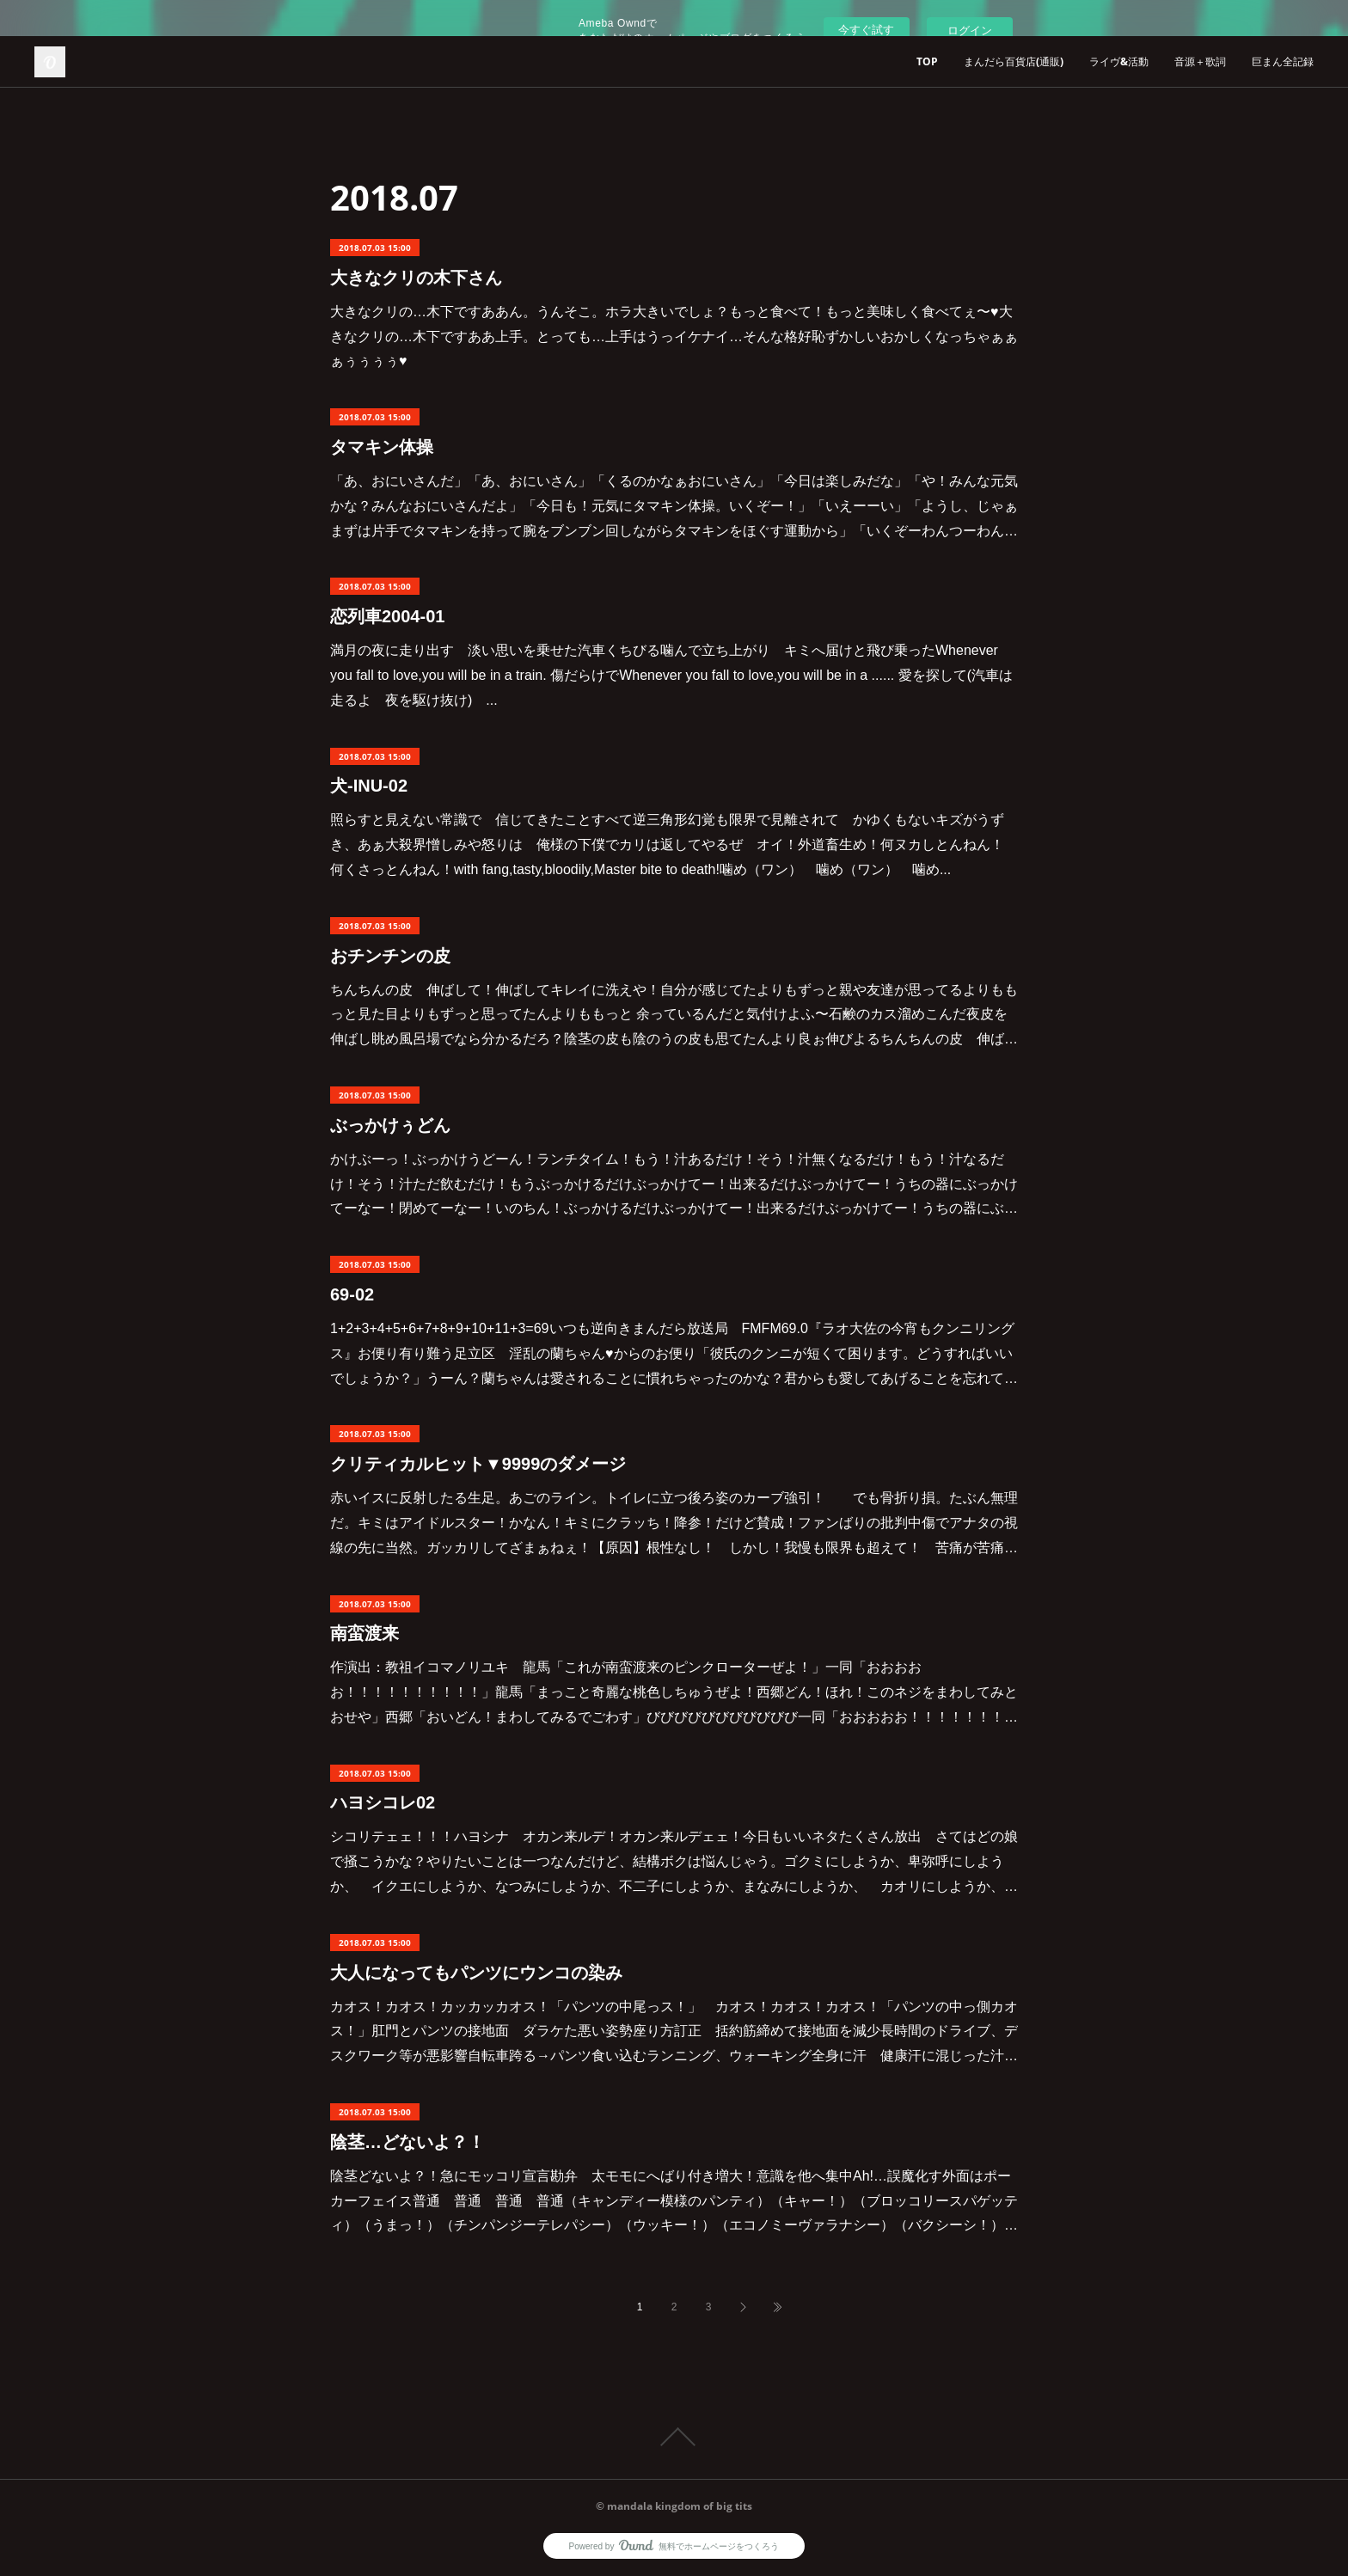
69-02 (352, 1294)
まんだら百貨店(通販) (1013, 61)
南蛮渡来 (364, 1633)
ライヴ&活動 (1119, 61)
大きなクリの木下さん (416, 277)
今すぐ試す (866, 29)
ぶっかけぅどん (390, 1125)
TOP (927, 61)
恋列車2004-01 (387, 616)
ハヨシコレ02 (382, 1802)
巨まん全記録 (1283, 61)
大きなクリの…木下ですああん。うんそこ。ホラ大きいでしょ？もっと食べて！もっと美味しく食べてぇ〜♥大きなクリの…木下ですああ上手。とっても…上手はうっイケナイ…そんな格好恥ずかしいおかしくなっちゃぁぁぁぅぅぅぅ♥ (674, 336)
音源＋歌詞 (1200, 61)
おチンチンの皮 (390, 955)
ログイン (969, 30)
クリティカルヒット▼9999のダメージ (478, 1463)
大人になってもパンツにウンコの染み (476, 1972)
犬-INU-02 (368, 785)
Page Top (674, 2436)
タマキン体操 (381, 446)
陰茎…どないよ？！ (407, 2141)
